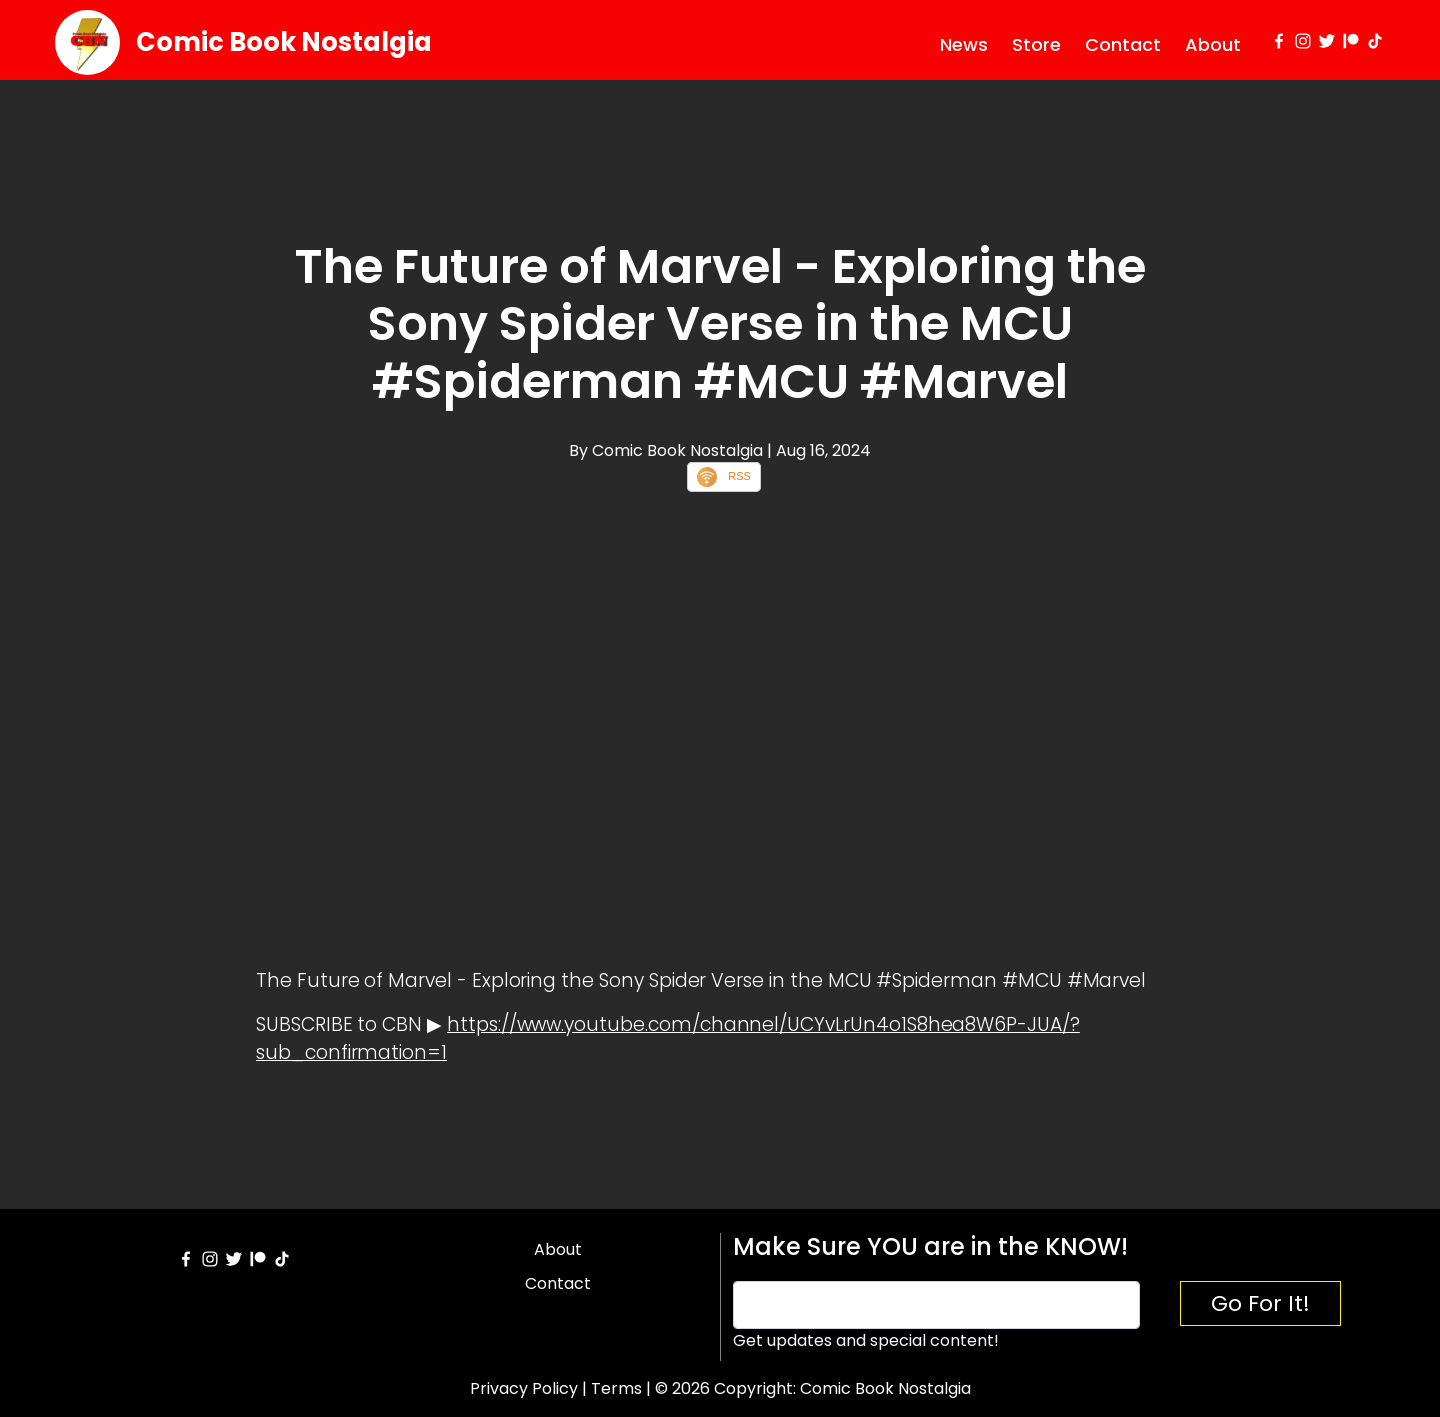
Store (1036, 44)
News (964, 44)
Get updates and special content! (866, 1340)
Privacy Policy (524, 1388)
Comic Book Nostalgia (284, 42)
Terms (616, 1388)
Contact (1123, 44)
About (1213, 44)
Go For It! (1260, 1303)
